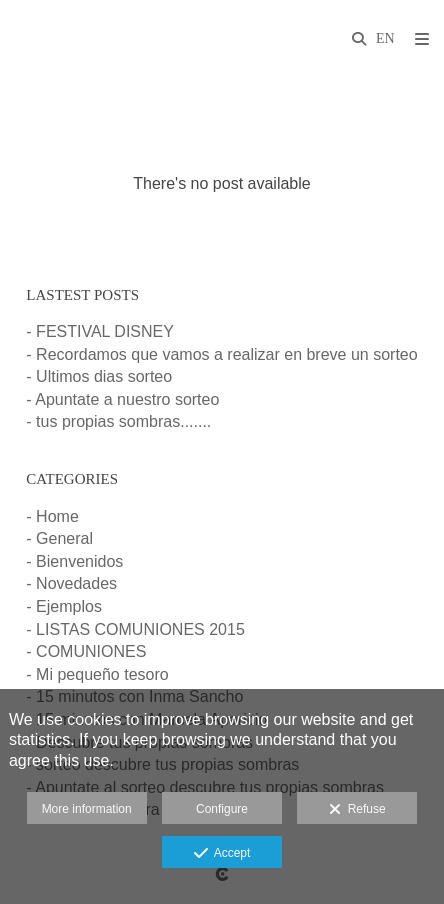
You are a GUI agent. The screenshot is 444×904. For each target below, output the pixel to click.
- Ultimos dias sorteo (99, 376)
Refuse (357, 810)
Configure (222, 809)
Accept (222, 854)
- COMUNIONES (86, 651)
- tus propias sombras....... (118, 421)
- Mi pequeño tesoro (97, 674)
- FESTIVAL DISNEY (100, 331)
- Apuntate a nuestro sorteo (122, 399)
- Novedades (71, 583)
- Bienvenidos (74, 561)
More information (87, 809)
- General (59, 538)
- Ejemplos (64, 606)
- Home (52, 516)
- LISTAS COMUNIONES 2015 (135, 629)
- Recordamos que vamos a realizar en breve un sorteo (221, 354)
